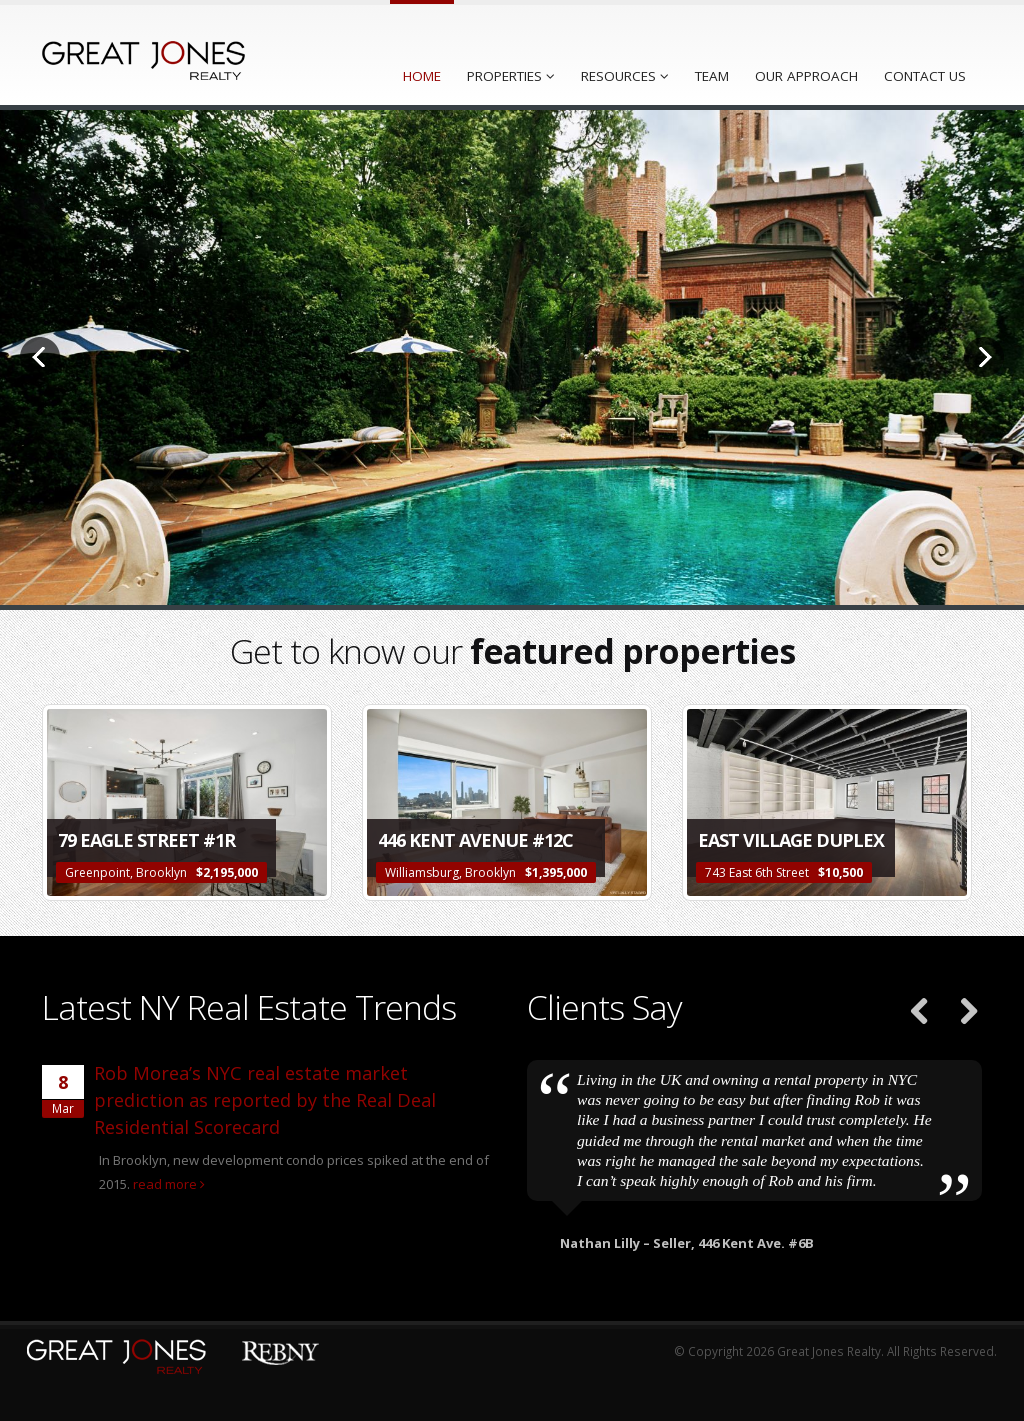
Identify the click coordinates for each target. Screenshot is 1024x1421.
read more (169, 1184)
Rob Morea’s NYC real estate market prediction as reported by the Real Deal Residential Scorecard (265, 1100)
